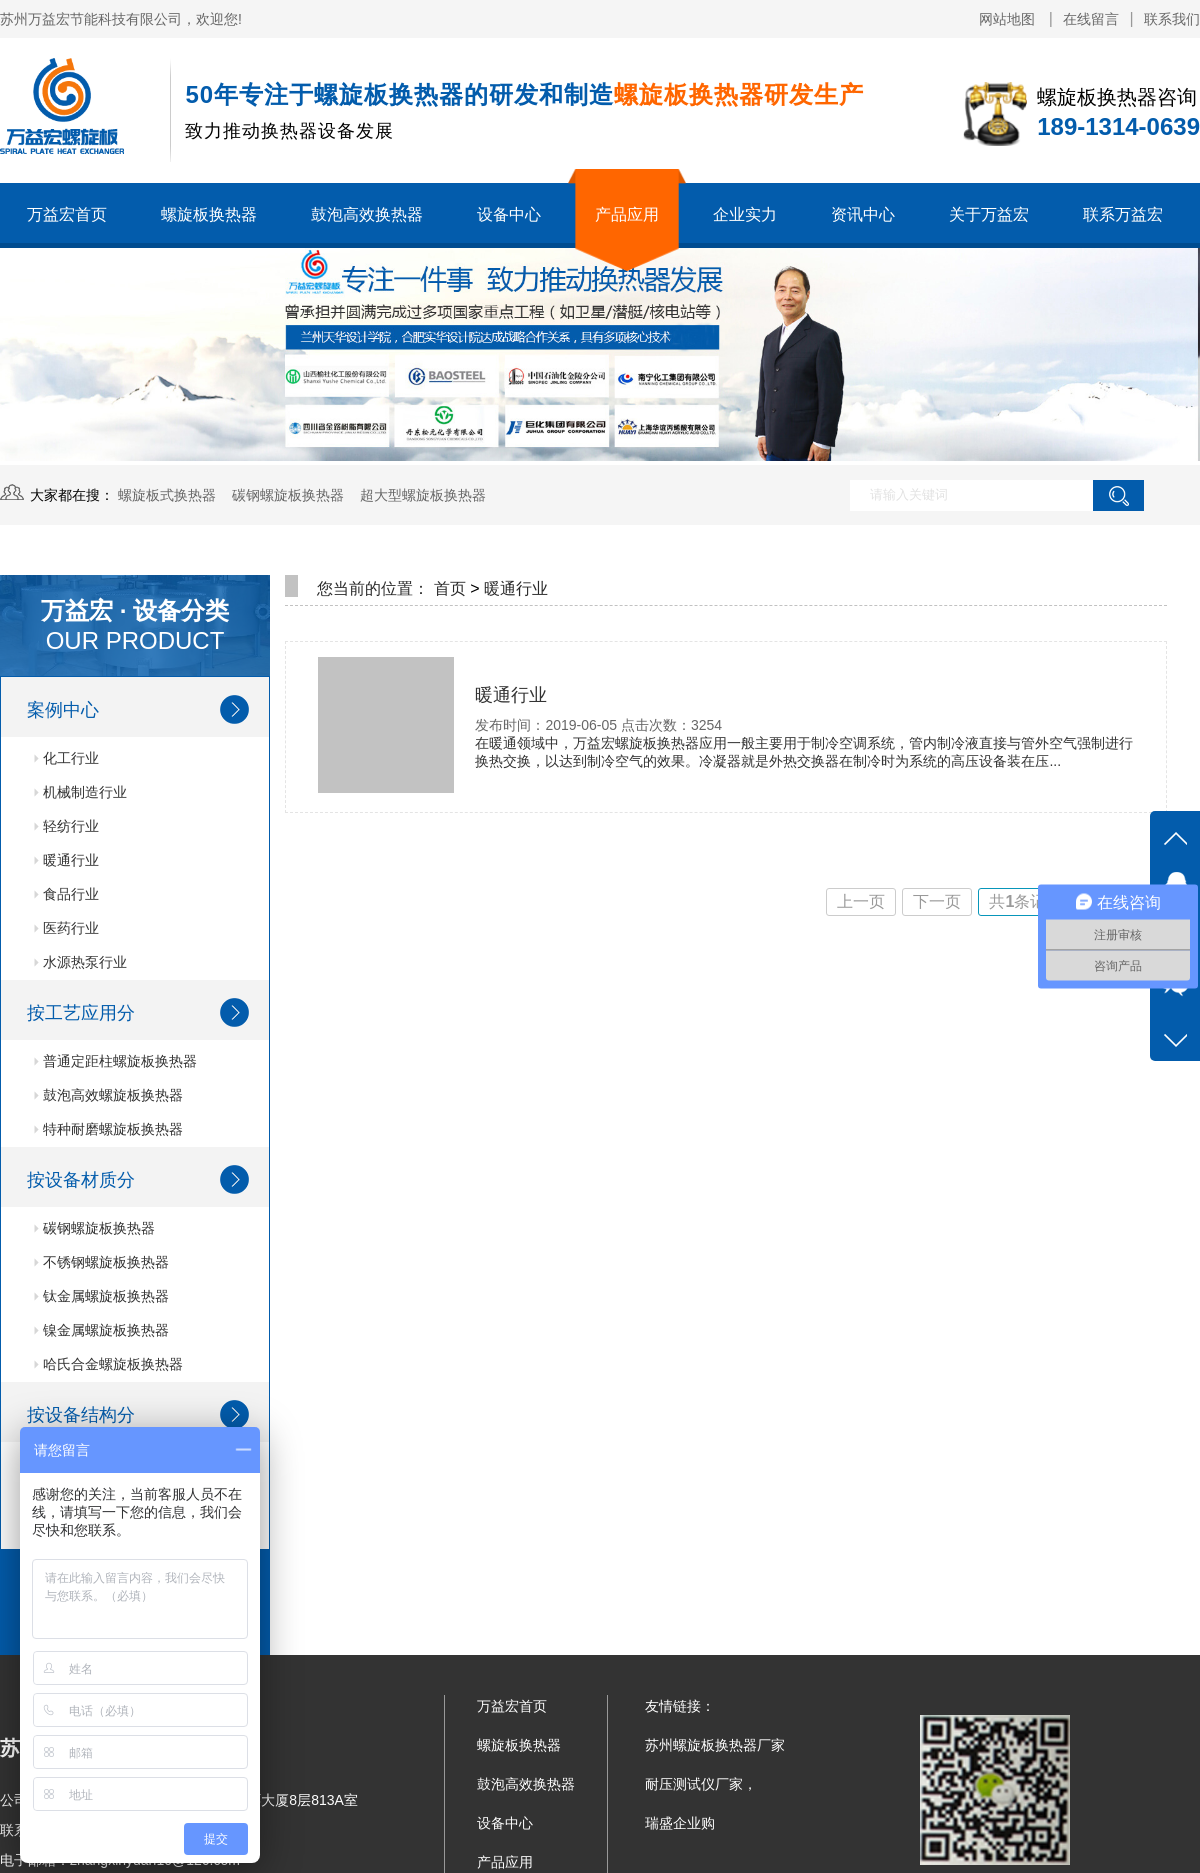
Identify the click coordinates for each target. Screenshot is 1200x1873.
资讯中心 (863, 214)
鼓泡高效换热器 (367, 214)
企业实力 (745, 214)
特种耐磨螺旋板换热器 (108, 1129)
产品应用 (627, 214)
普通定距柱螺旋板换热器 (115, 1061)
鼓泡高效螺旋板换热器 (108, 1095)
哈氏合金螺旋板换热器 (108, 1364)
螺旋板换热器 (209, 214)
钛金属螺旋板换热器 (101, 1296)
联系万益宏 (1123, 214)
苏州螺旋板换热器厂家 (715, 1745)
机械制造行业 (80, 792)
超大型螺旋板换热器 (423, 495)
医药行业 (66, 928)
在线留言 (1091, 19)
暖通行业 (66, 860)
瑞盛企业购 (680, 1823)
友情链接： (680, 1706)
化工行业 (66, 758)
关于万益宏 (989, 214)
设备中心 (509, 214)
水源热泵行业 (80, 962)
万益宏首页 (67, 214)
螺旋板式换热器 (167, 495)
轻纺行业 (66, 826)
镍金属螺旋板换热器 (101, 1330)
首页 (450, 588)
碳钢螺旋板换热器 (288, 495)
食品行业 (66, 894)
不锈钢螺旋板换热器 (101, 1262)
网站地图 (1009, 19)
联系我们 (1172, 19)
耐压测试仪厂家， (701, 1784)
